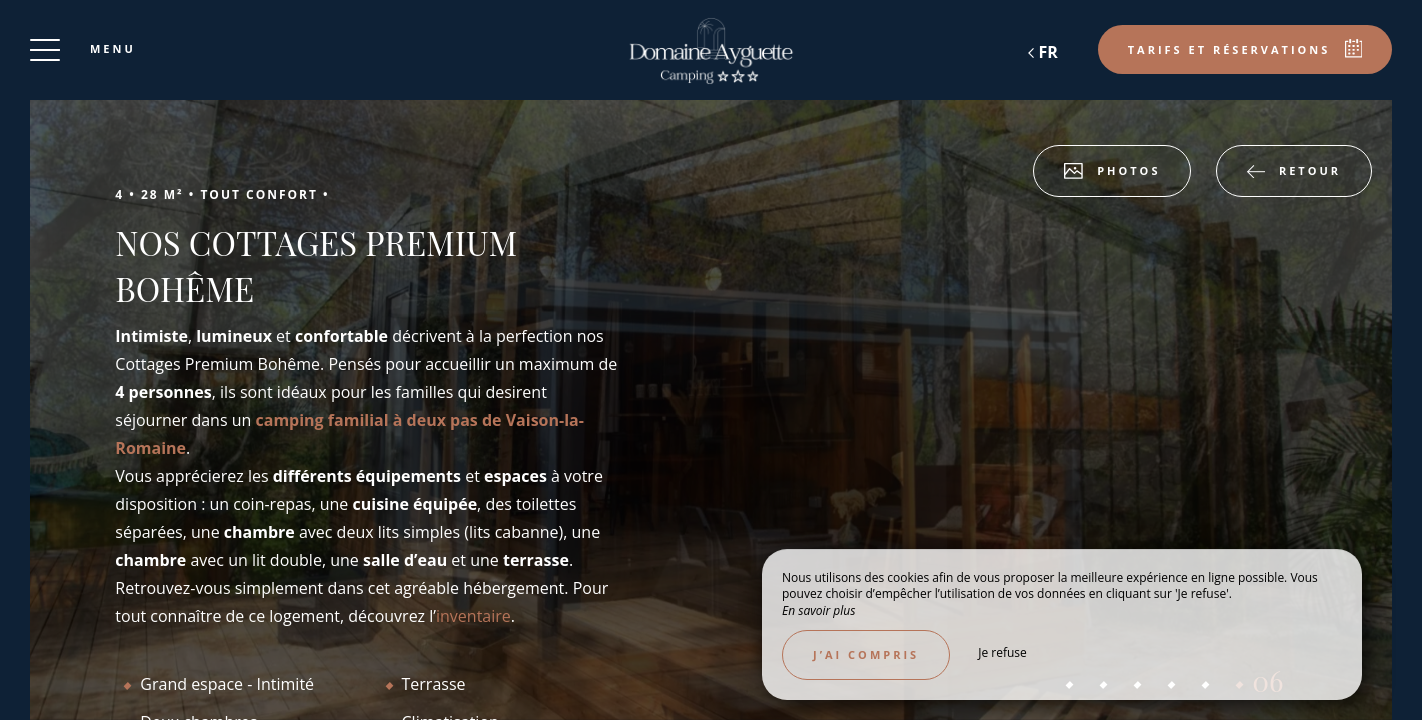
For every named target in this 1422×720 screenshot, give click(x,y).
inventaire (473, 616)
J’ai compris (866, 654)
